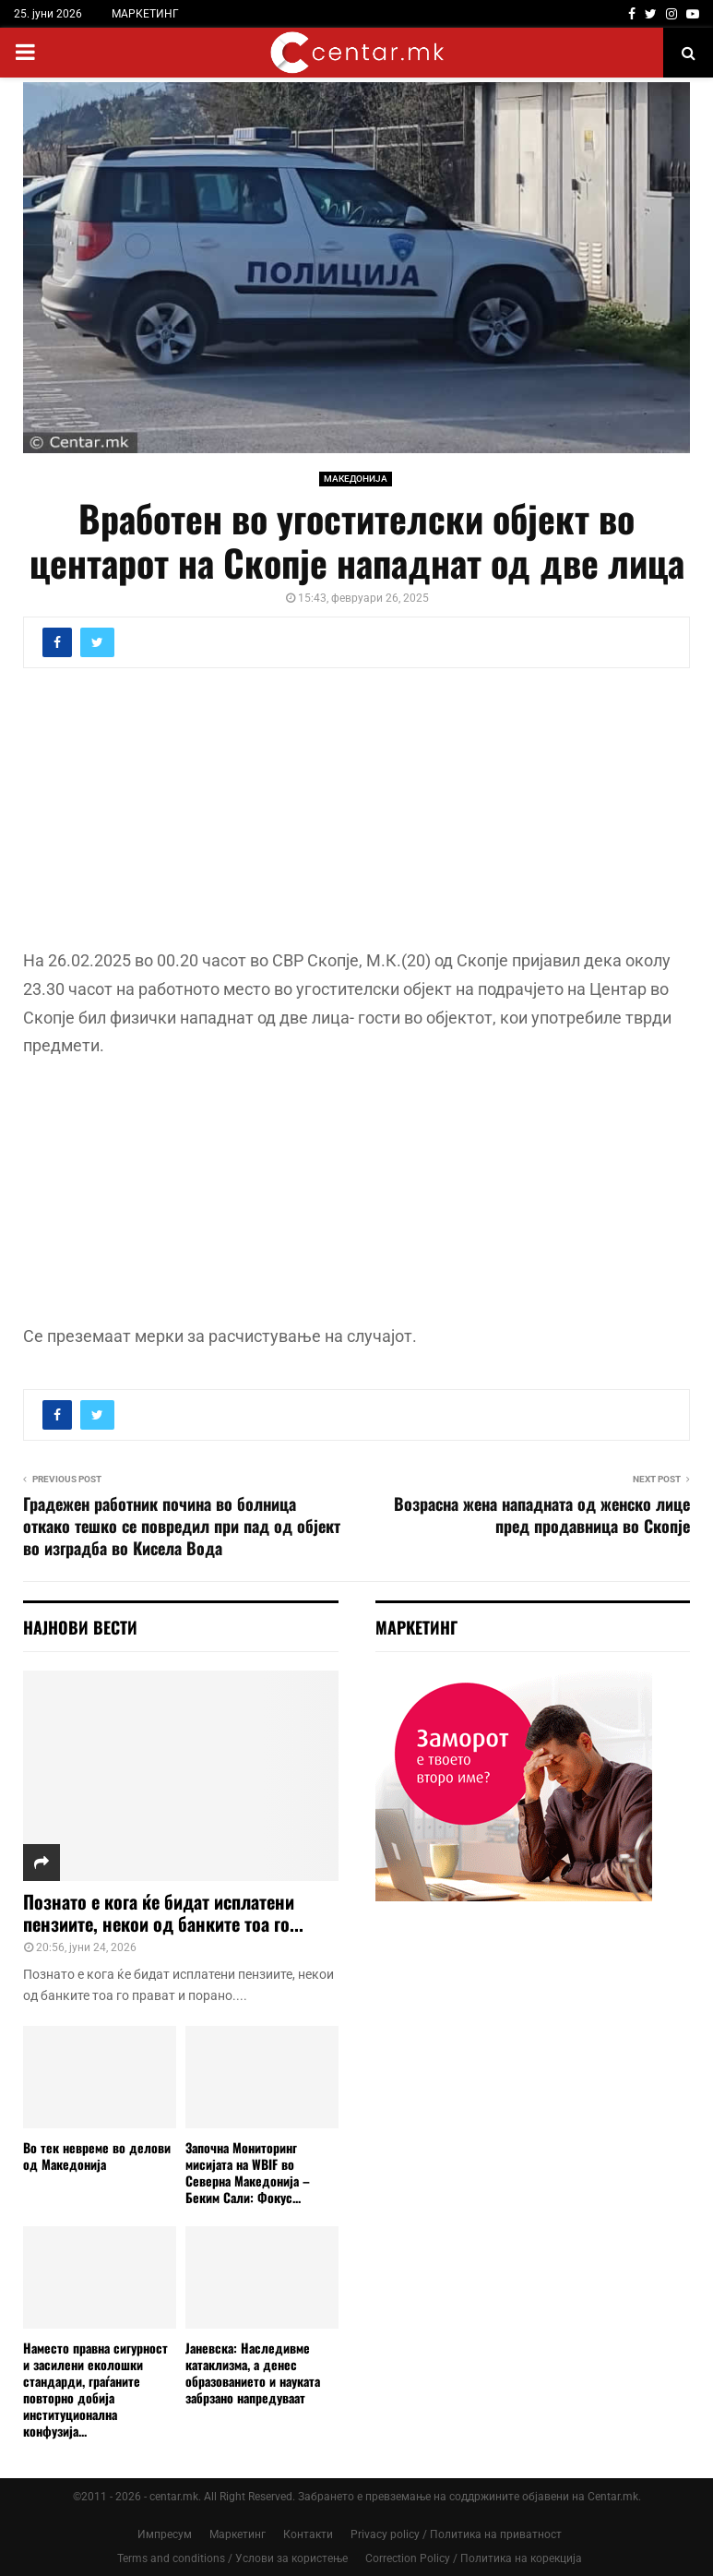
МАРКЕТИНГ (145, 13)
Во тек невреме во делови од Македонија (97, 2156)
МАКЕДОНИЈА (355, 478)
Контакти (308, 2534)
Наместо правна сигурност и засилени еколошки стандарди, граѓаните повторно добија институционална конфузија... (95, 2389)
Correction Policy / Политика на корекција (473, 2558)
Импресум (164, 2534)
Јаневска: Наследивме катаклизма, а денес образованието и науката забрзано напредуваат (252, 2372)
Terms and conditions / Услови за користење (232, 2558)
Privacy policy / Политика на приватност (456, 2534)
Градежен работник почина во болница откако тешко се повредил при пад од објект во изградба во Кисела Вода (181, 1526)
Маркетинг (237, 2534)
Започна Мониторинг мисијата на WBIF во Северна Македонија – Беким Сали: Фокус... (247, 2172)
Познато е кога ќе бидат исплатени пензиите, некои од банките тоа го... (163, 1912)
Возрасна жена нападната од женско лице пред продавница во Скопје (542, 1515)
